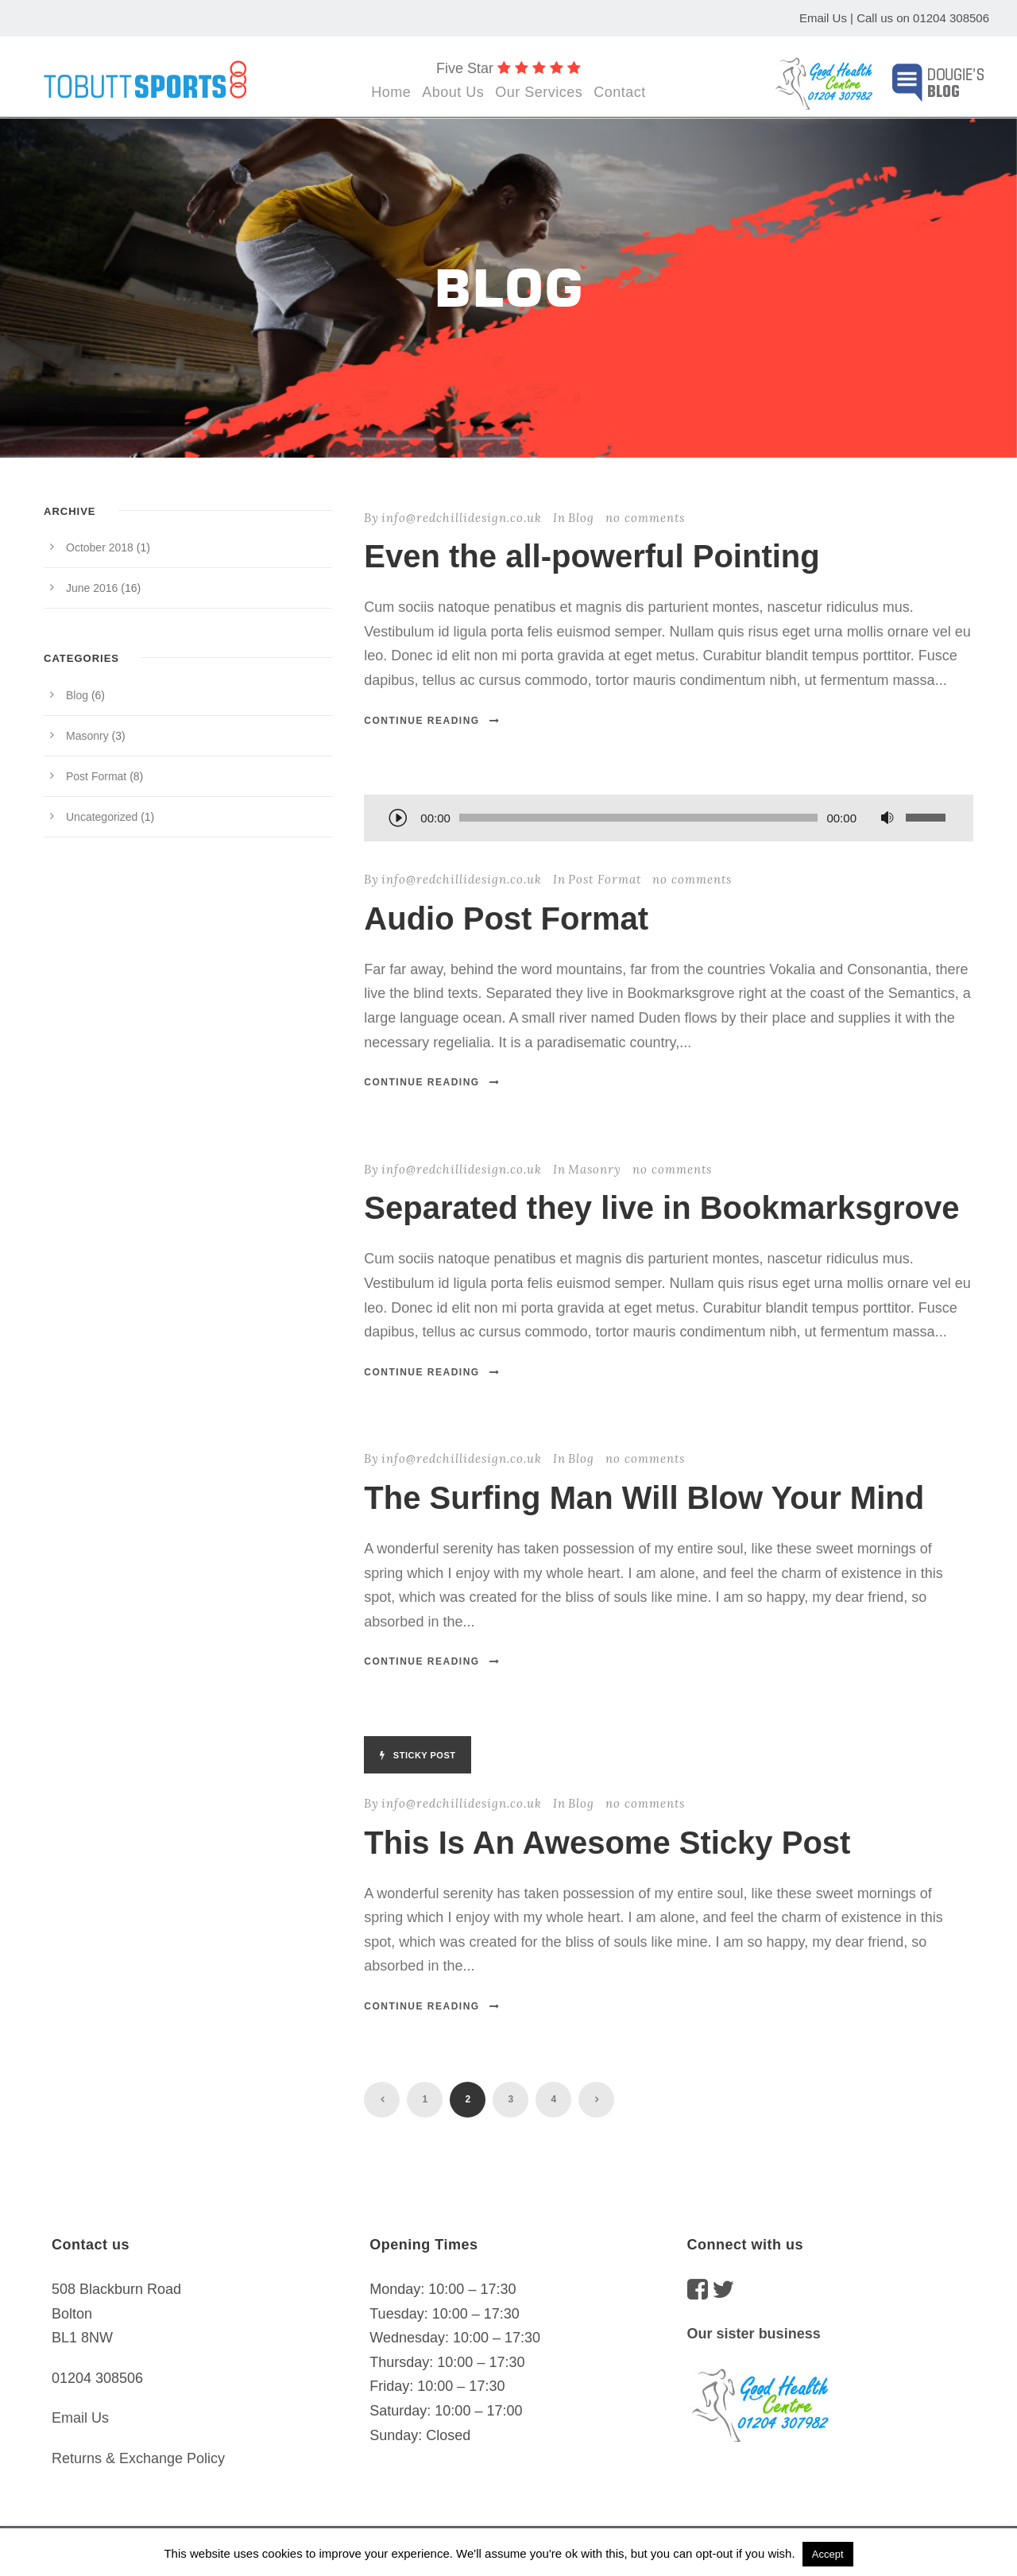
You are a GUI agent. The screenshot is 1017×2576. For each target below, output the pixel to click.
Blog (581, 517)
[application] (668, 819)
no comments (645, 517)
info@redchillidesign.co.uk (461, 517)
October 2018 (99, 547)
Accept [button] (828, 2554)
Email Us (823, 18)
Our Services (538, 92)
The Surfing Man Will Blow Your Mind (644, 1497)
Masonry (594, 1169)
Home (391, 92)
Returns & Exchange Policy (138, 2458)
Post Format (604, 879)
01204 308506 (951, 18)
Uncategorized (101, 816)
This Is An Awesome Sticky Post (607, 1842)
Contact (620, 92)
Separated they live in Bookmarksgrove (661, 1207)
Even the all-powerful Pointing (591, 556)
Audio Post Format (506, 918)
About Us (453, 92)
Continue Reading (432, 720)
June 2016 (92, 588)
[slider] (638, 818)
